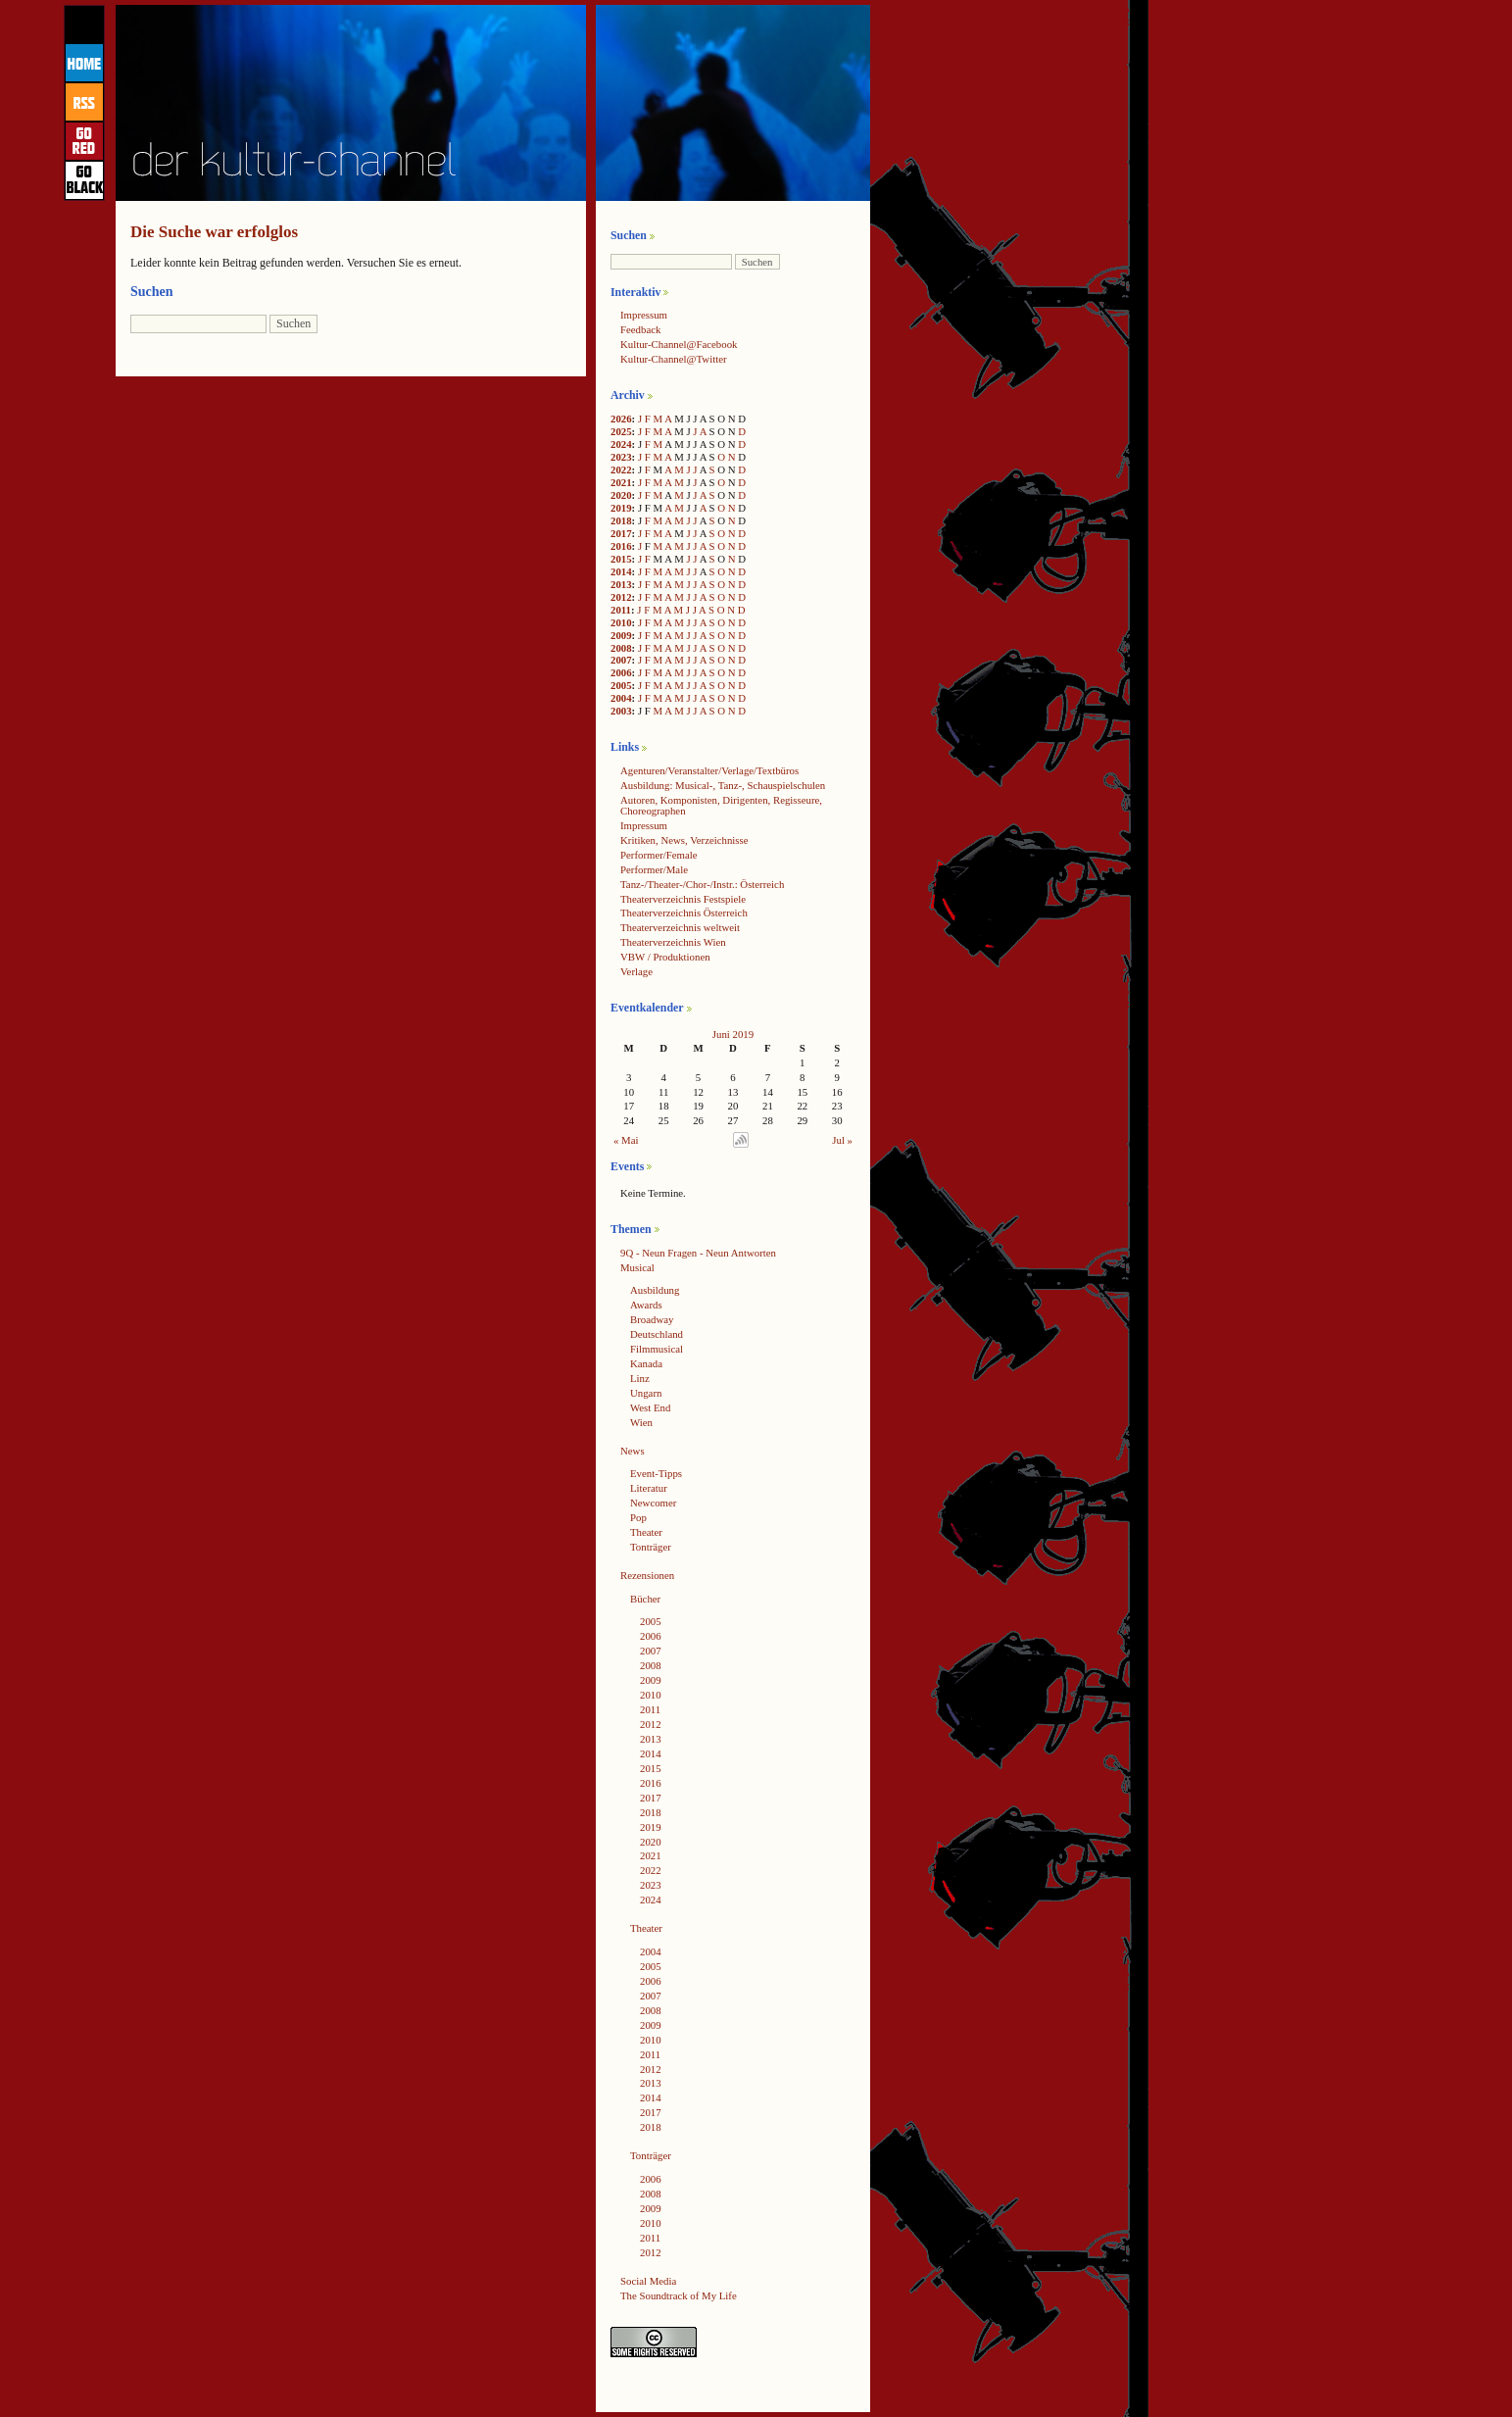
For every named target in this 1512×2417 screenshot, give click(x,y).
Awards (646, 1304)
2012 (621, 597)
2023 (621, 457)
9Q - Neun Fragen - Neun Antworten (698, 1252)
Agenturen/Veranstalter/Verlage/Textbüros (709, 770)
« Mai (626, 1140)
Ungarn (645, 1393)
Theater (646, 1532)
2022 (621, 469)
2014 (621, 571)
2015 (621, 559)
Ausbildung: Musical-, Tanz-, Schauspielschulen (722, 785)
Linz (640, 1378)
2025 (621, 431)
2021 (621, 482)
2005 (621, 685)
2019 (621, 508)
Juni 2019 (733, 1034)
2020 (621, 495)
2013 (621, 584)
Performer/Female (659, 855)
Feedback (640, 329)
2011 (620, 610)
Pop (638, 1517)
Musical (637, 1267)
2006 (621, 672)
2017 (621, 533)
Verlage (636, 971)
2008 (621, 648)
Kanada (646, 1363)
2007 (621, 660)
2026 (621, 418)
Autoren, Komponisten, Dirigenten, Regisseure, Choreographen (721, 805)
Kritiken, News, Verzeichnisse (684, 840)
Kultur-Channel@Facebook (678, 344)
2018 (621, 520)
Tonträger (650, 1547)
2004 (621, 698)
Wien (641, 1422)
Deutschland (656, 1334)
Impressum (643, 315)
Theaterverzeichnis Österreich (684, 912)
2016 (621, 546)
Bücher (645, 1598)
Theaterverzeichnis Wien (673, 942)
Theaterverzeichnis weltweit (680, 927)
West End (650, 1407)
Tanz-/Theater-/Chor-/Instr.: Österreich (702, 884)
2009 (621, 635)
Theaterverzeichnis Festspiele (683, 899)
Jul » (842, 1140)
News (632, 1450)
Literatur (648, 1488)
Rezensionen (647, 1575)
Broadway (651, 1319)
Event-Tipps (656, 1473)
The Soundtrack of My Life (678, 2295)
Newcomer (653, 1502)
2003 (621, 710)
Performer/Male (654, 869)
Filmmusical (656, 1349)
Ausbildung (654, 1290)
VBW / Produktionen (665, 956)
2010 (621, 622)
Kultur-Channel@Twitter (673, 359)
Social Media (648, 2281)
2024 (621, 444)
